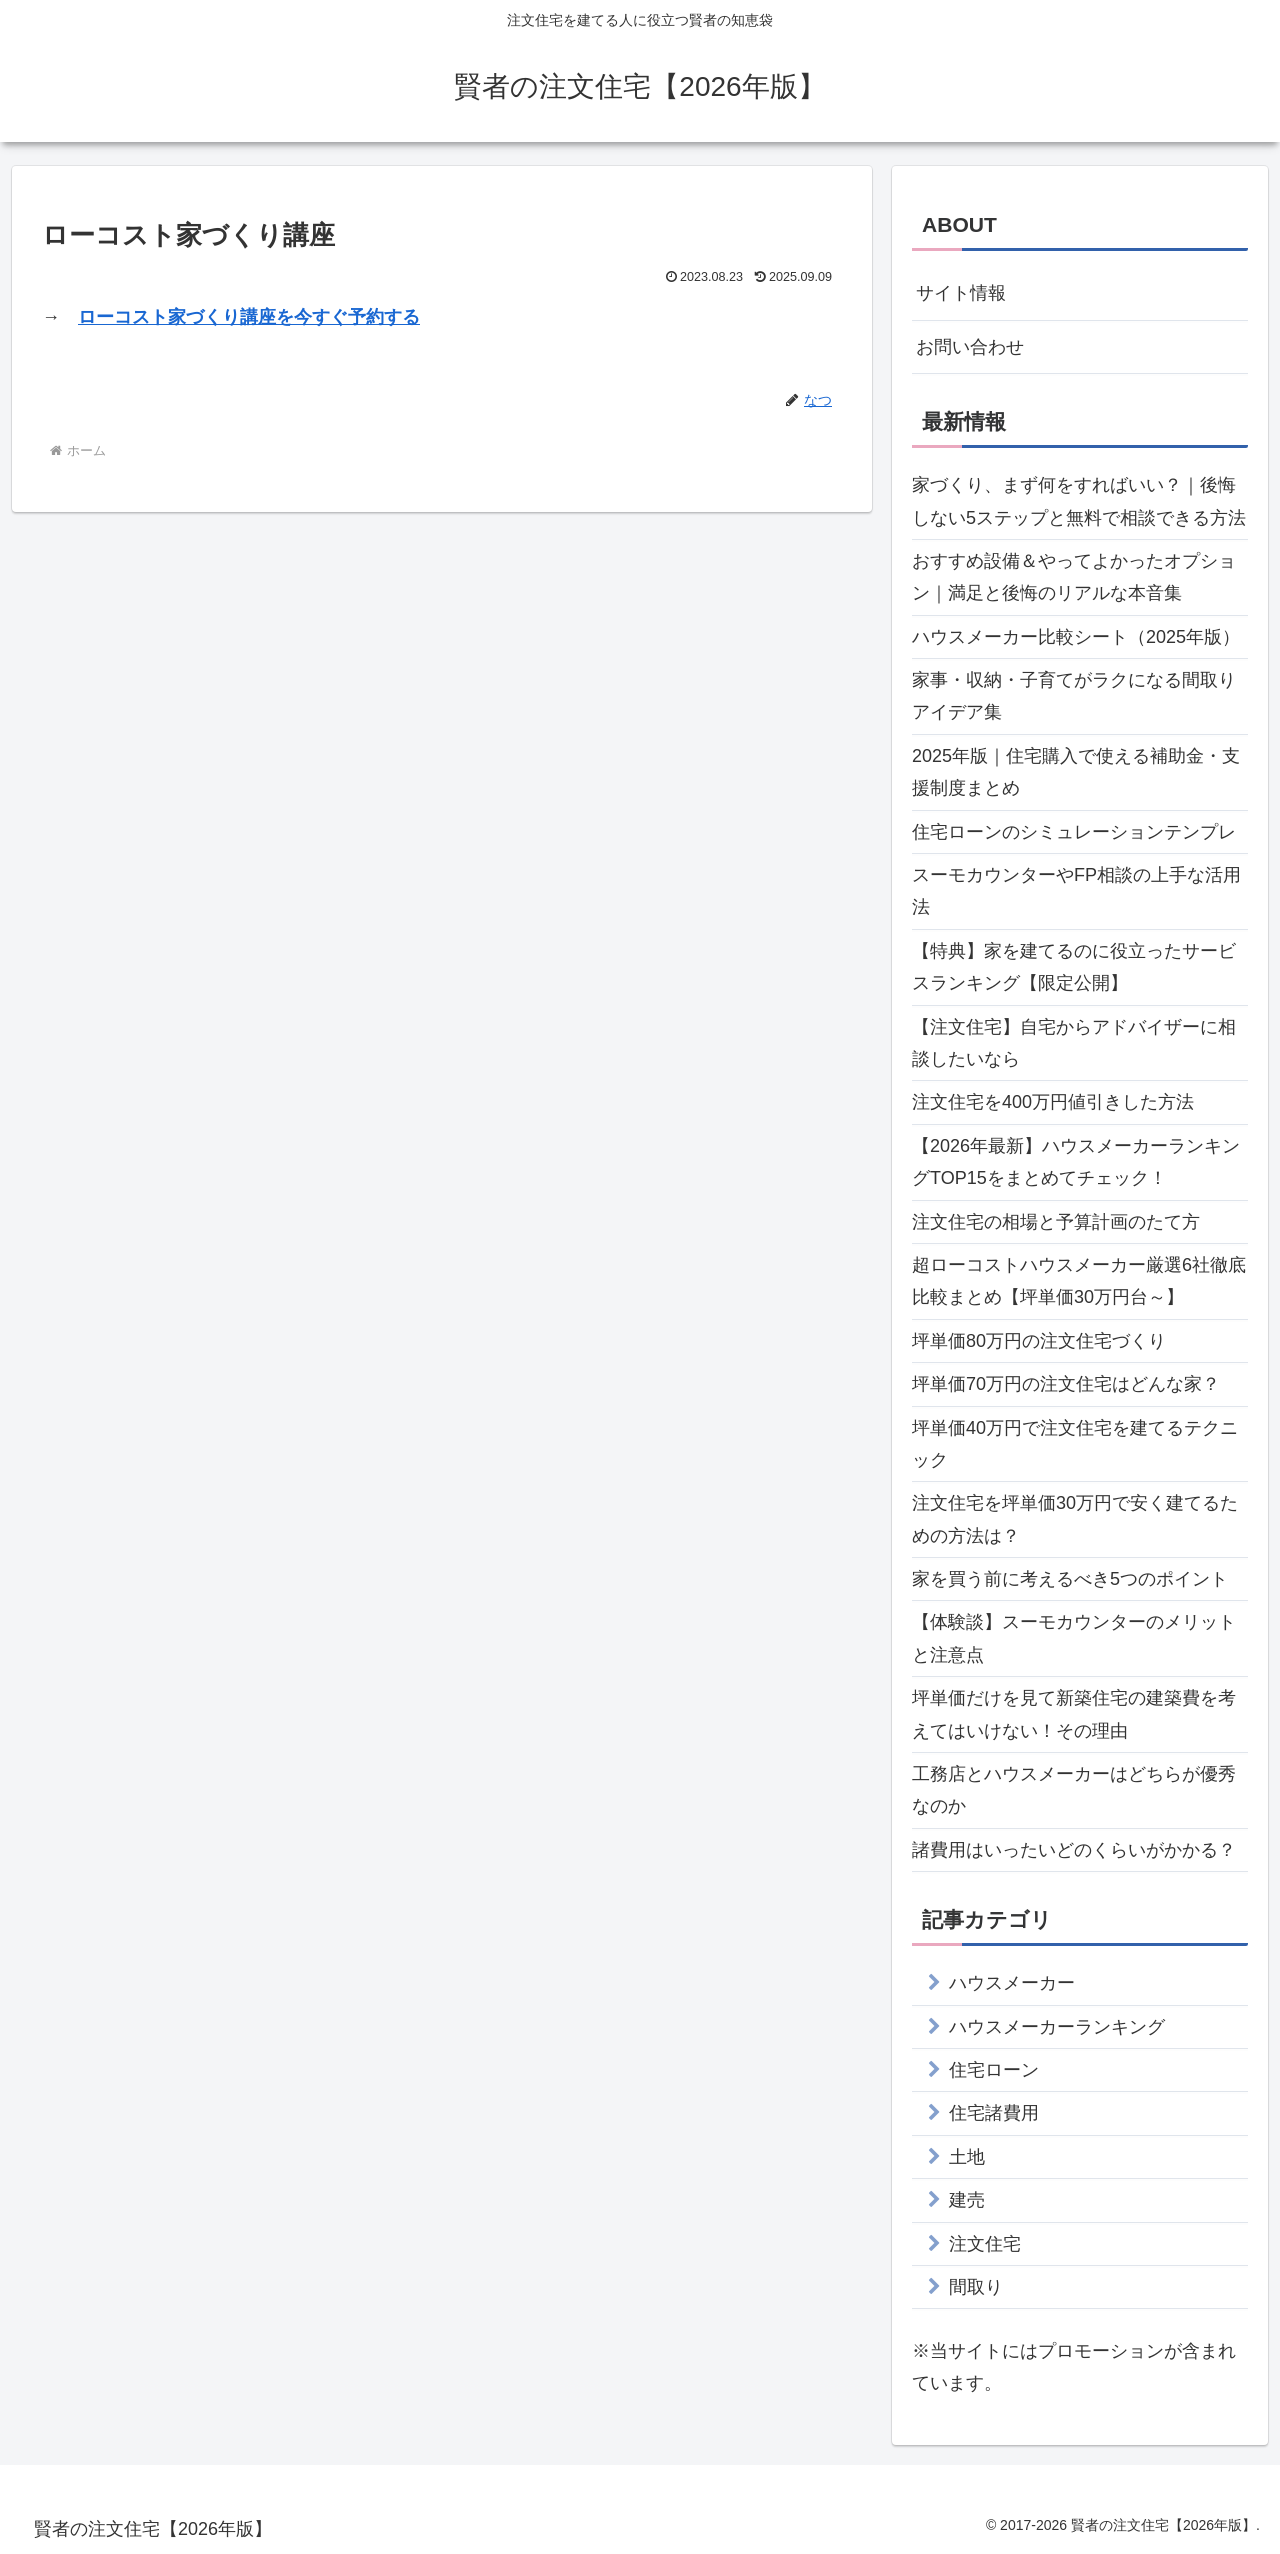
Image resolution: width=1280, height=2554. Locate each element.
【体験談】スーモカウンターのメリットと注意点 (1074, 1638)
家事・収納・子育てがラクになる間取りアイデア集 (1074, 696)
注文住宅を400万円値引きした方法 (1053, 1102)
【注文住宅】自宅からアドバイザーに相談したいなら (1074, 1043)
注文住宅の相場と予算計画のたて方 (1056, 1222)
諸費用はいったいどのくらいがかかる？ (1074, 1850)
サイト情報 (961, 293)
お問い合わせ (970, 347)
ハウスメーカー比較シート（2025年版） (1076, 637)
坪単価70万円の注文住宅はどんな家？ (1066, 1384)
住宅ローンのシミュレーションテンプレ (1074, 832)
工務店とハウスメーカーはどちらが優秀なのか (1074, 1790)
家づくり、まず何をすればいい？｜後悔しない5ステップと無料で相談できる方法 (1079, 501)
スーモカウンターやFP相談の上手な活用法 (1076, 891)
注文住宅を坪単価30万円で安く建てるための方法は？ (1075, 1519)
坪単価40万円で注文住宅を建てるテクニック (1075, 1444)
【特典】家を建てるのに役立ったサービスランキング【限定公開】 (1074, 967)
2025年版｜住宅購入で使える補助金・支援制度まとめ (1076, 772)
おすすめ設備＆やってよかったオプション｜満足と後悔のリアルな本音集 (1074, 577)
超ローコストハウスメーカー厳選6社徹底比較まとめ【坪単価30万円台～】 (1079, 1281)
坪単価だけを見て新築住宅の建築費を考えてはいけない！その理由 (1074, 1714)
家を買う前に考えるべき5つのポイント (1070, 1579)
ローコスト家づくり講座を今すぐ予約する (249, 317)
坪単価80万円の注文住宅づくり (1039, 1341)
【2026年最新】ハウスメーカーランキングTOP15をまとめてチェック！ (1076, 1162)
